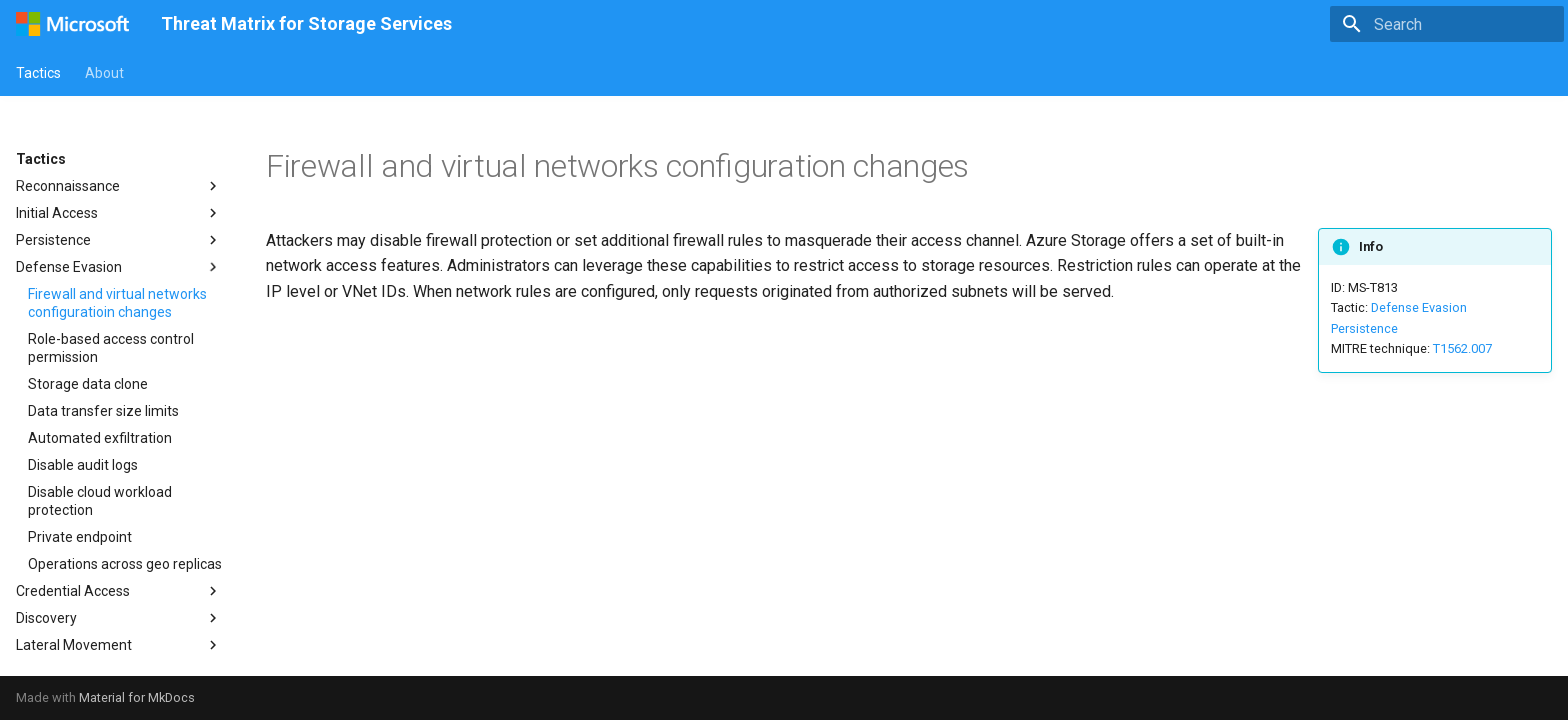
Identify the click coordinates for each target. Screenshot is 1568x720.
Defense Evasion (1419, 307)
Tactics (38, 73)
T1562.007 (1462, 348)
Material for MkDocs (137, 697)
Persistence (1364, 328)
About (104, 73)
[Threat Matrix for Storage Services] (72, 24)
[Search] (1447, 24)
